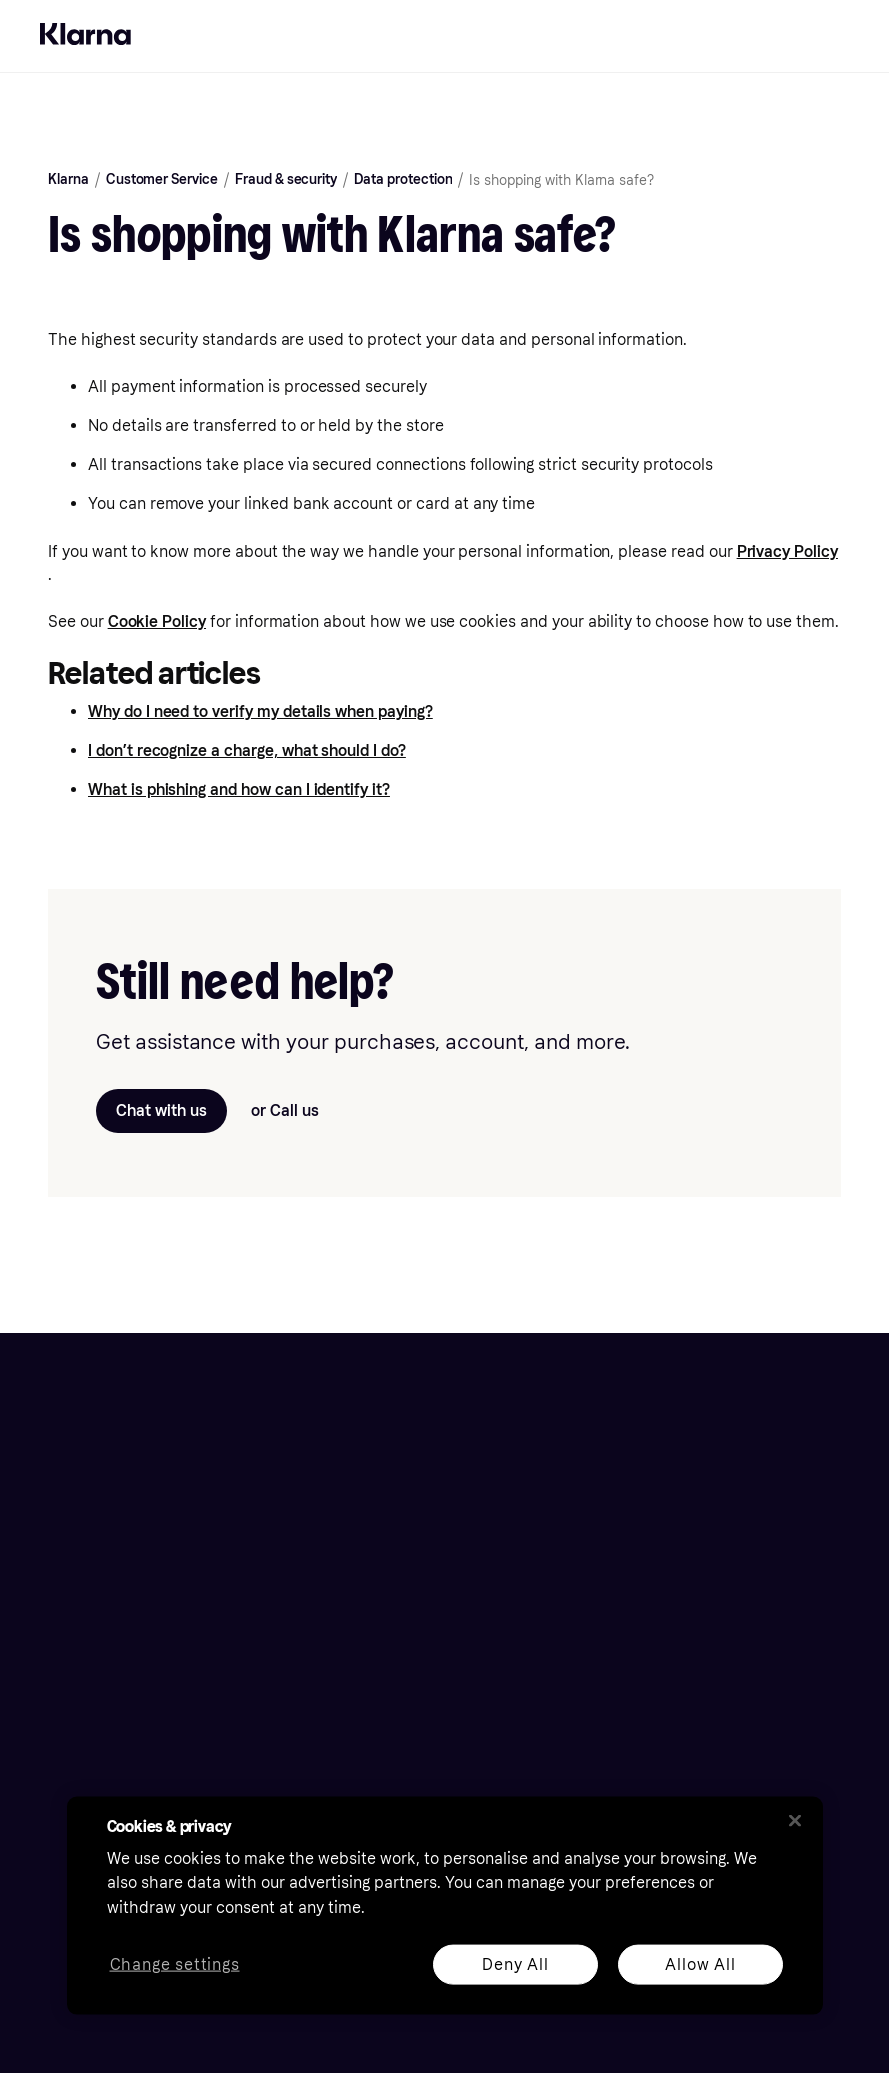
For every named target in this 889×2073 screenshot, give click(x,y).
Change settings (174, 1964)
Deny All (515, 1963)
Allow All (700, 1963)
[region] (445, 1905)
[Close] (795, 1820)
